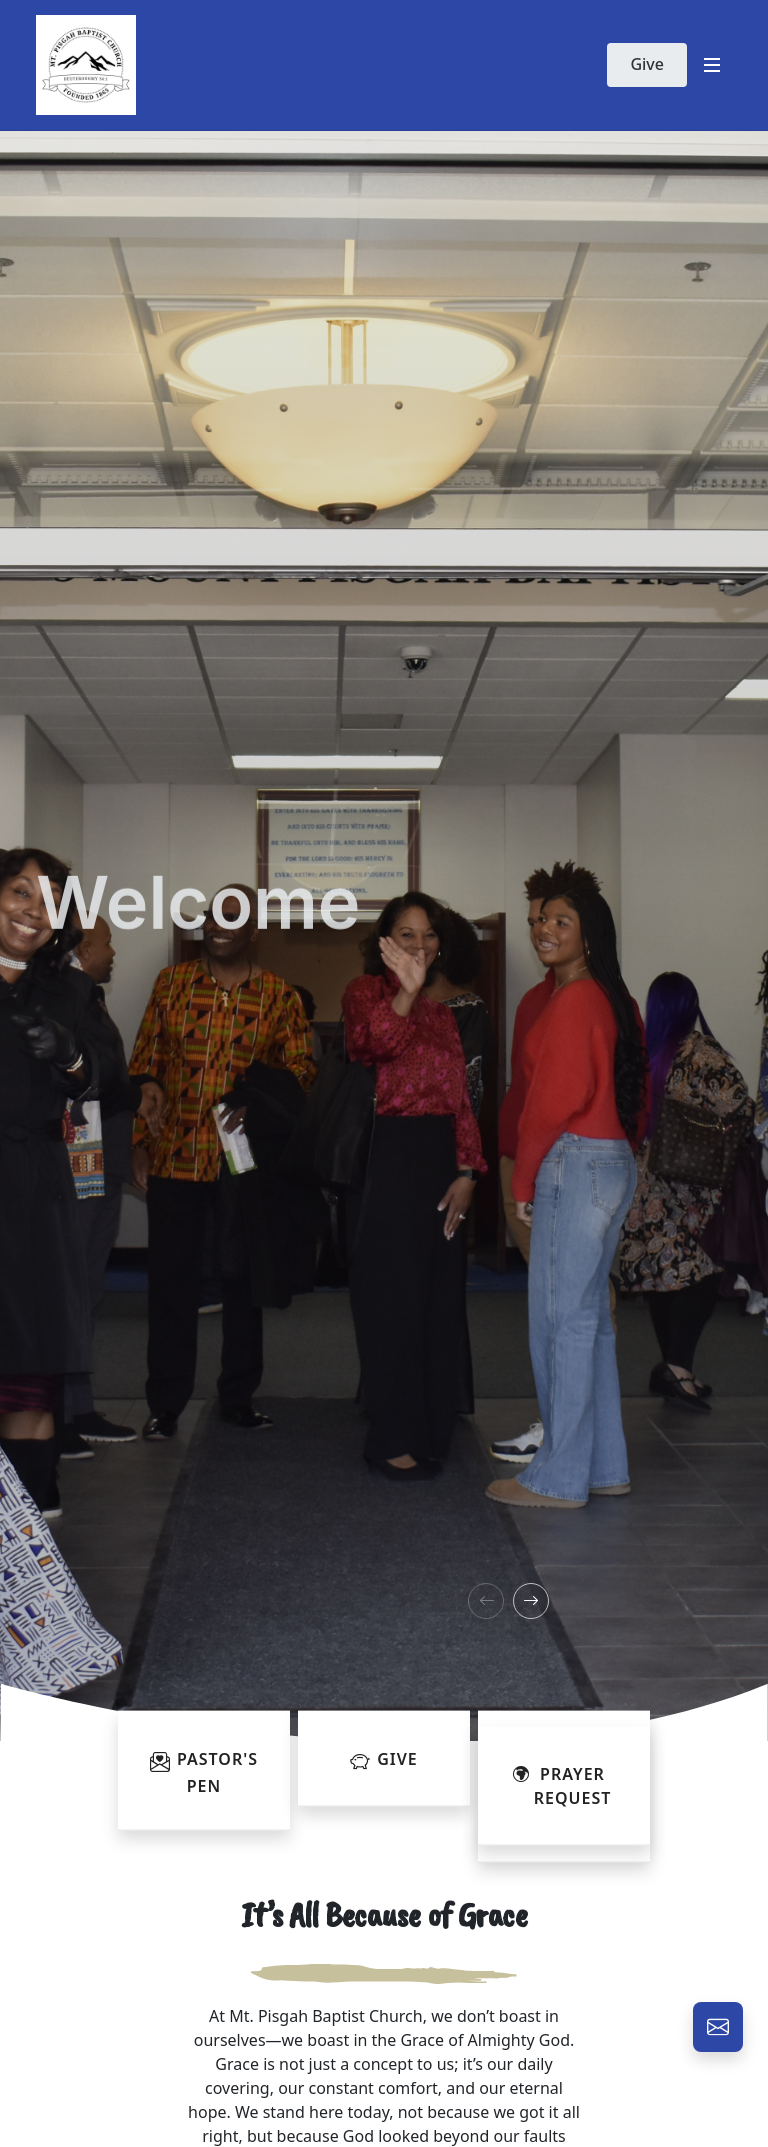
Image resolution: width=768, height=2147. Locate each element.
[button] (486, 1601)
